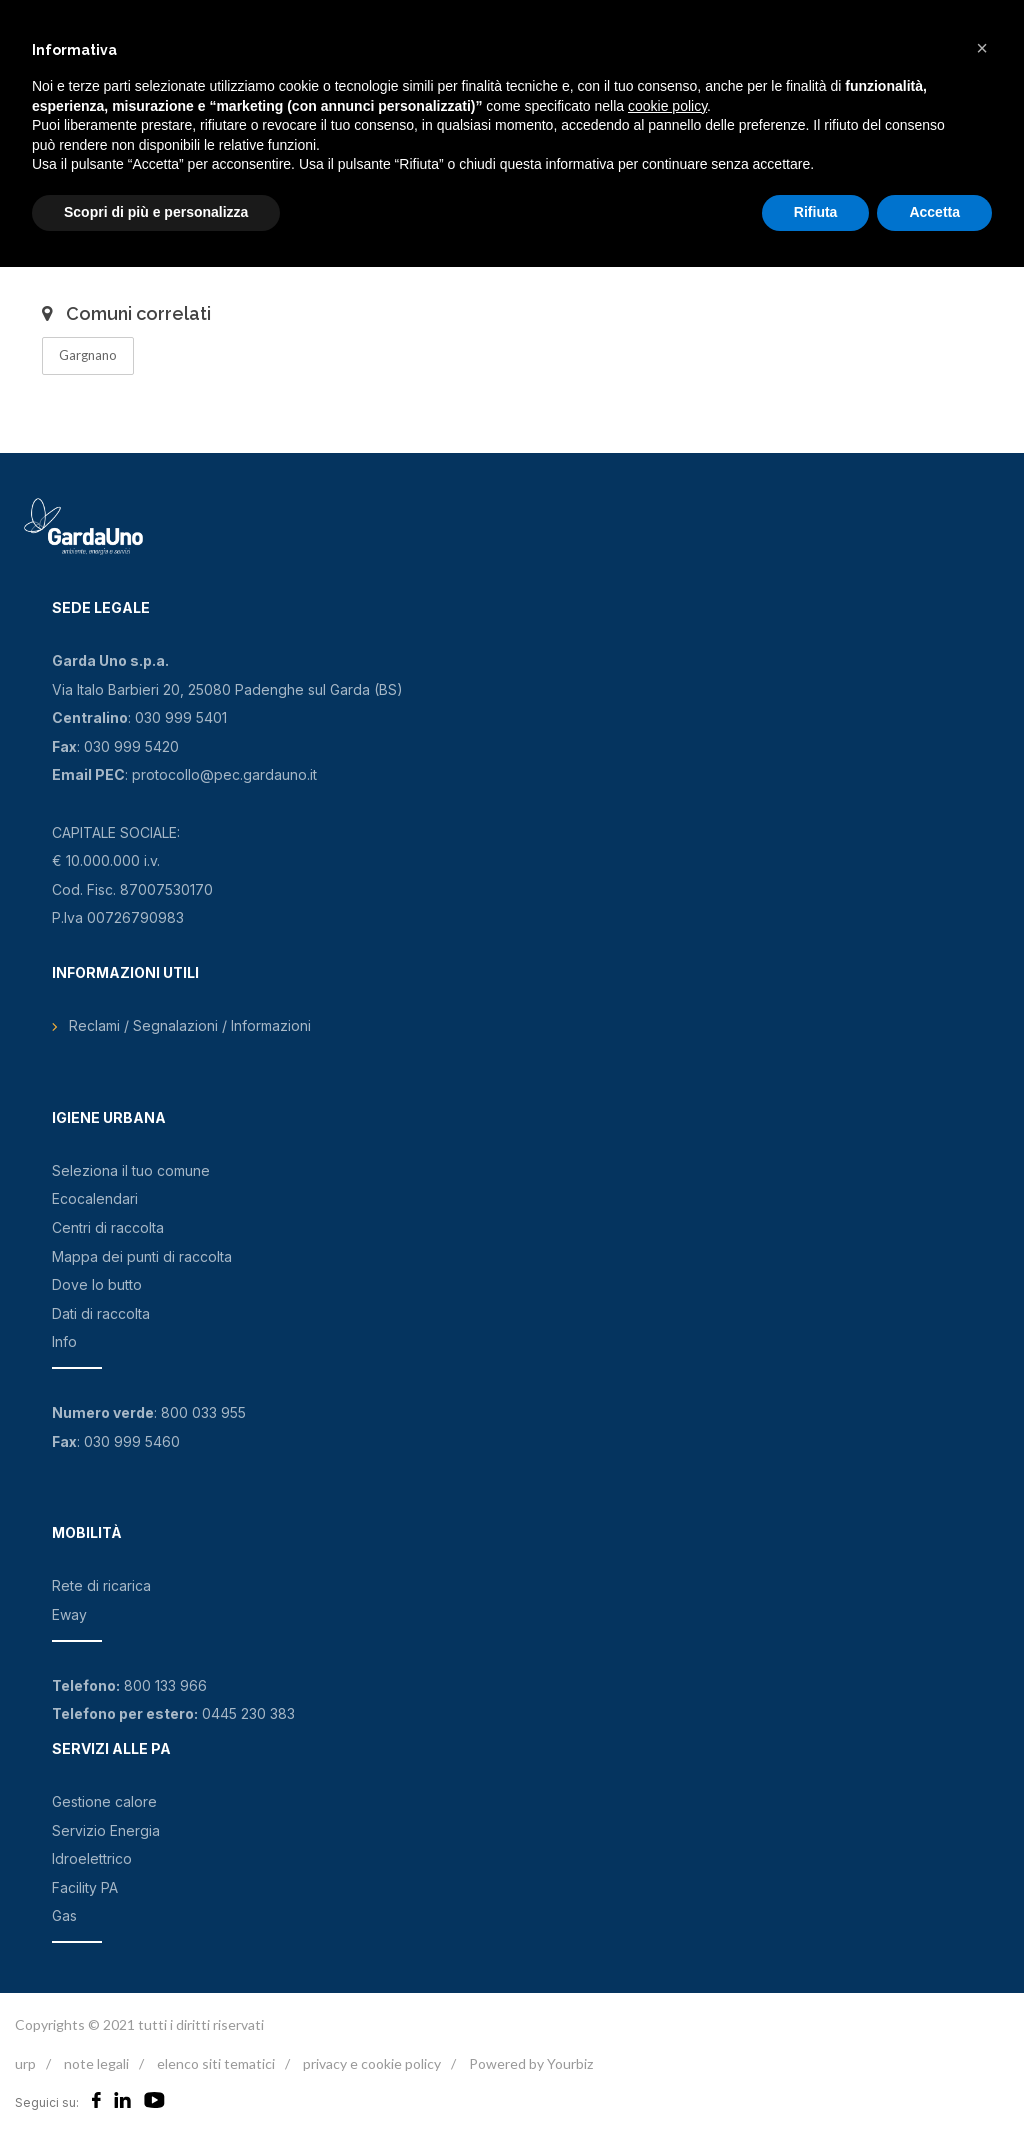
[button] (982, 48)
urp (25, 2063)
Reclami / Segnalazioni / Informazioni (190, 1025)
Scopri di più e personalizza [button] (156, 212)
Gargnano (88, 355)
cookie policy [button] (667, 106)
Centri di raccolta (108, 1227)
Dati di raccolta (101, 1313)
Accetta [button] (934, 212)
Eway (69, 1614)
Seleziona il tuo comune (131, 1170)
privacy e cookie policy (372, 2063)
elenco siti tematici (216, 2063)
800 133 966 (165, 1685)
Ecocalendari (95, 1198)
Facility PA (85, 1887)
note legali (96, 2063)
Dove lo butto (97, 1284)
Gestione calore (104, 1801)
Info (64, 1341)
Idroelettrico (92, 1858)
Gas (64, 1915)
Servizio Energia (106, 1830)
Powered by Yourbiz (531, 2063)
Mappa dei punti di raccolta (142, 1256)
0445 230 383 (248, 1713)
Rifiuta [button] (816, 212)
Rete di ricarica (101, 1585)
